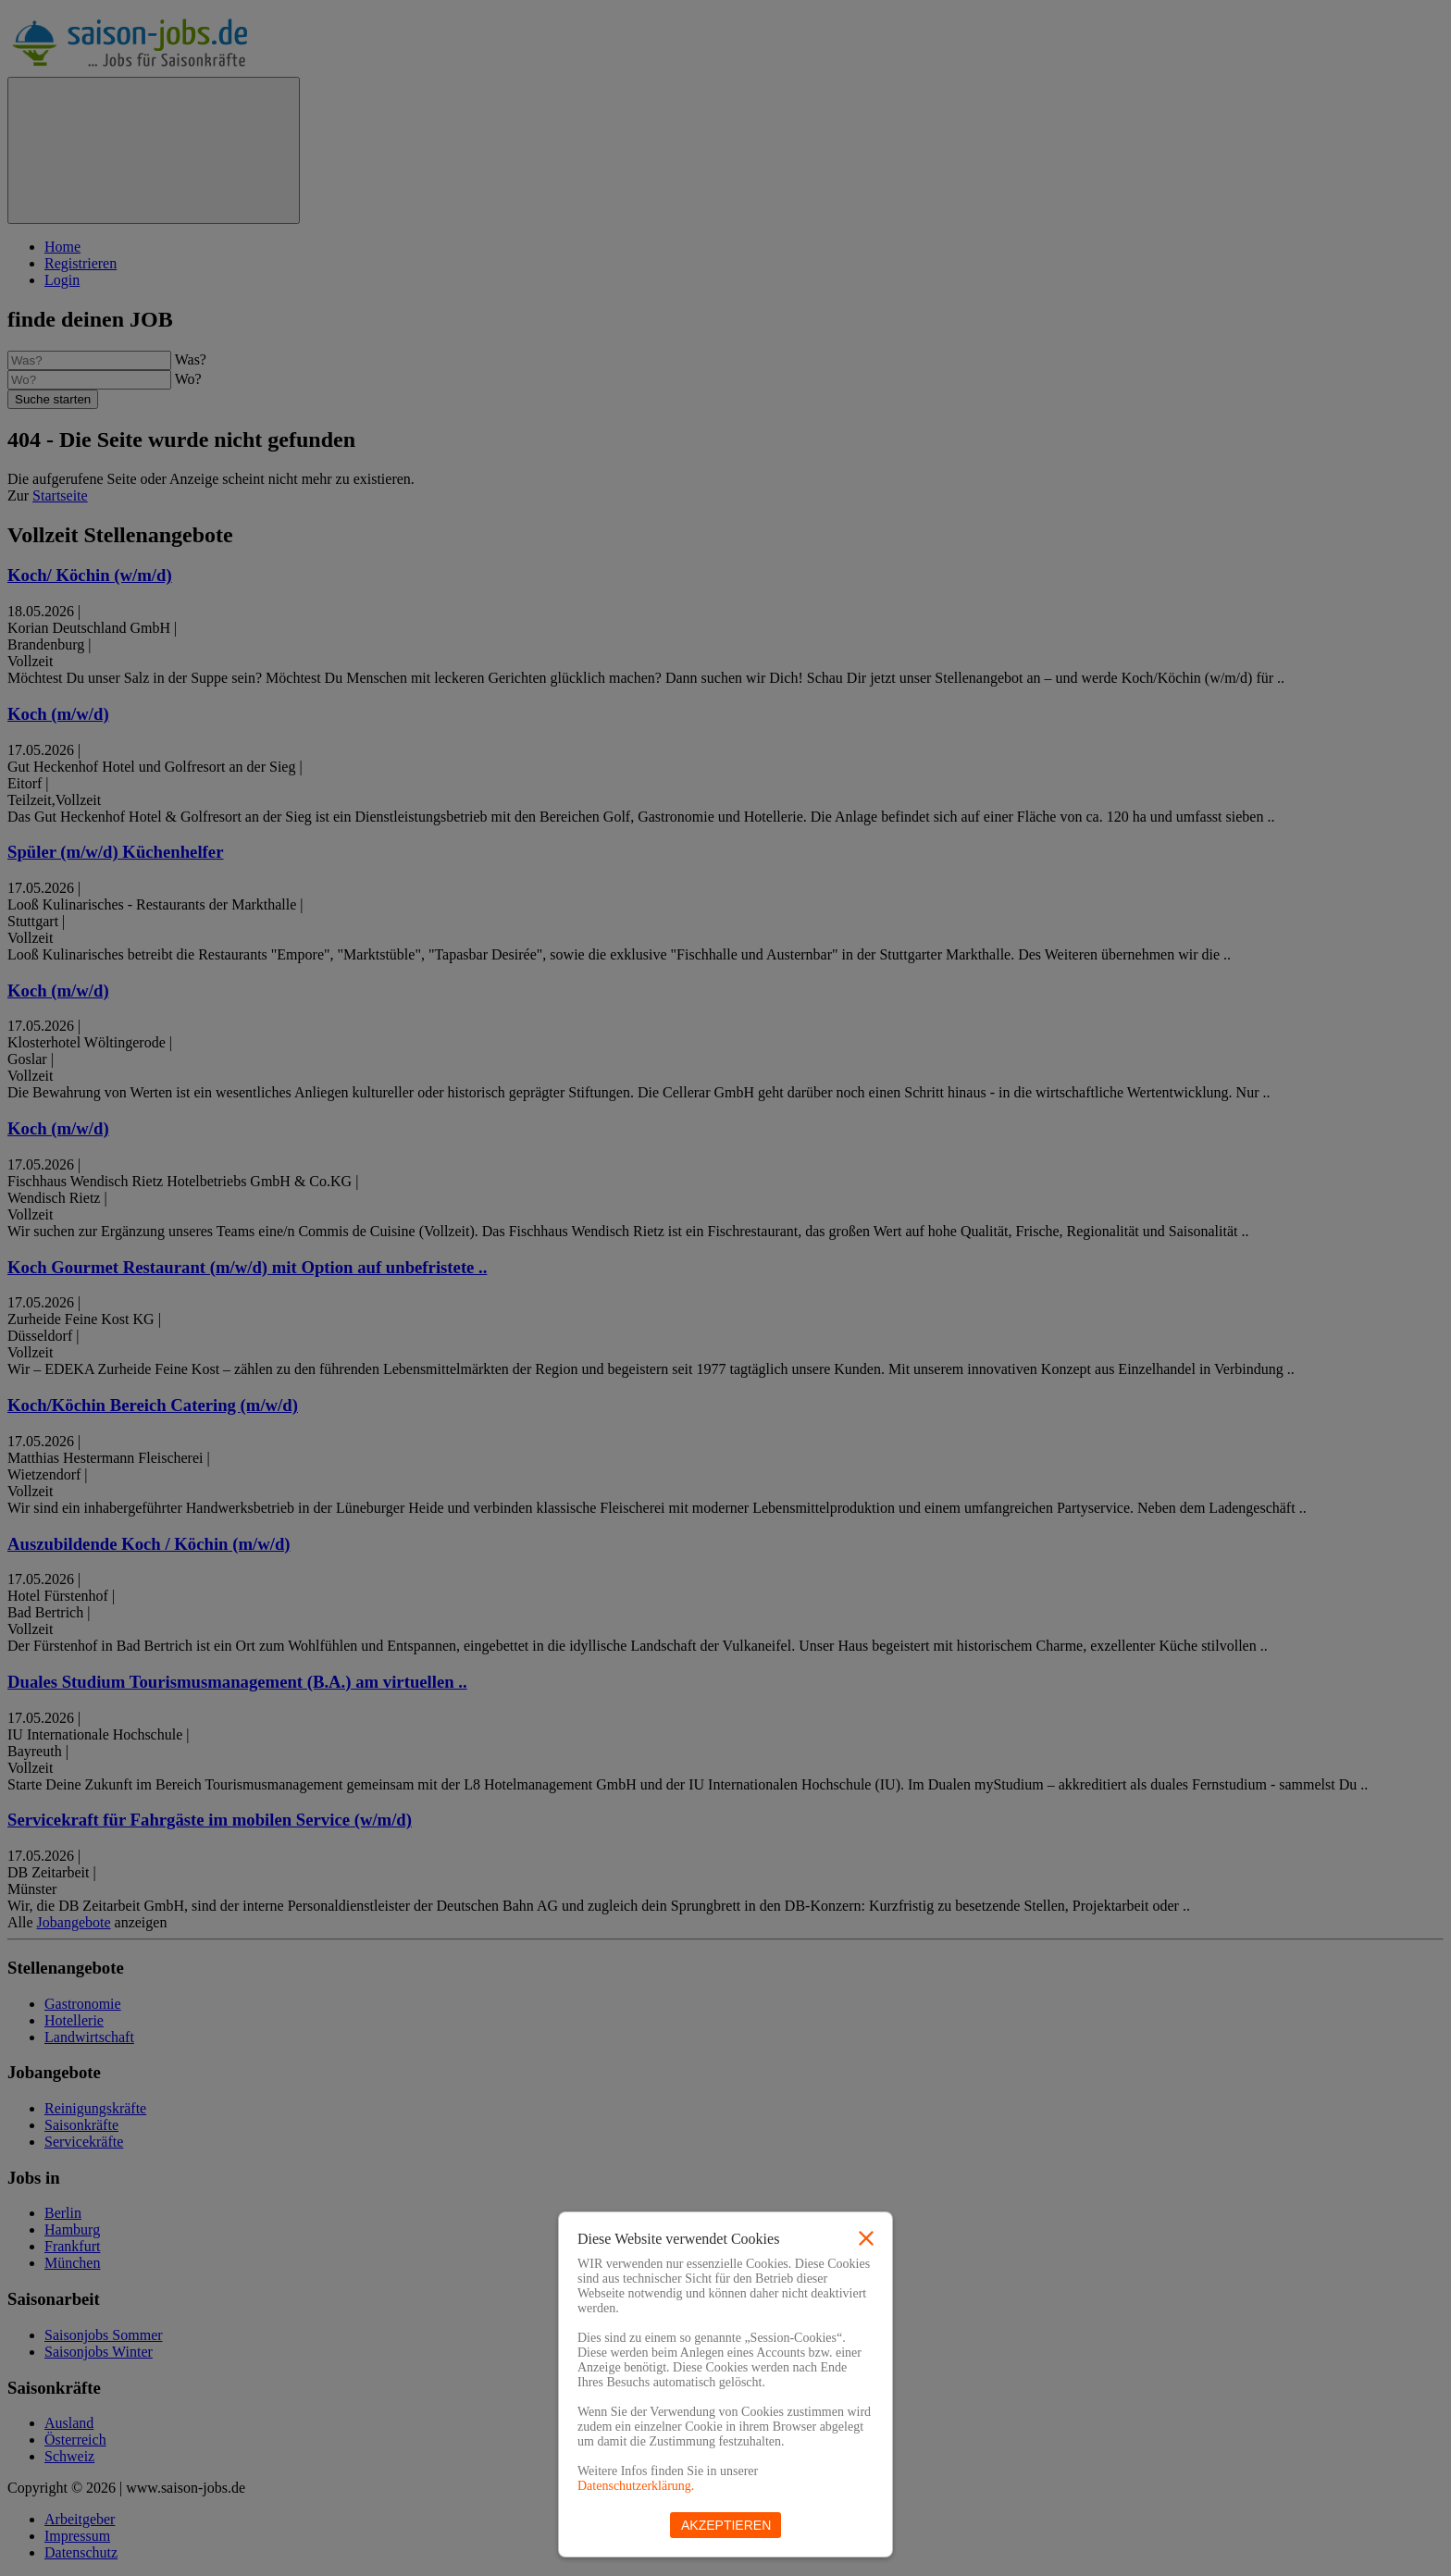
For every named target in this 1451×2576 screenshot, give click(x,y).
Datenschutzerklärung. (635, 2486)
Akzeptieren (726, 2525)
